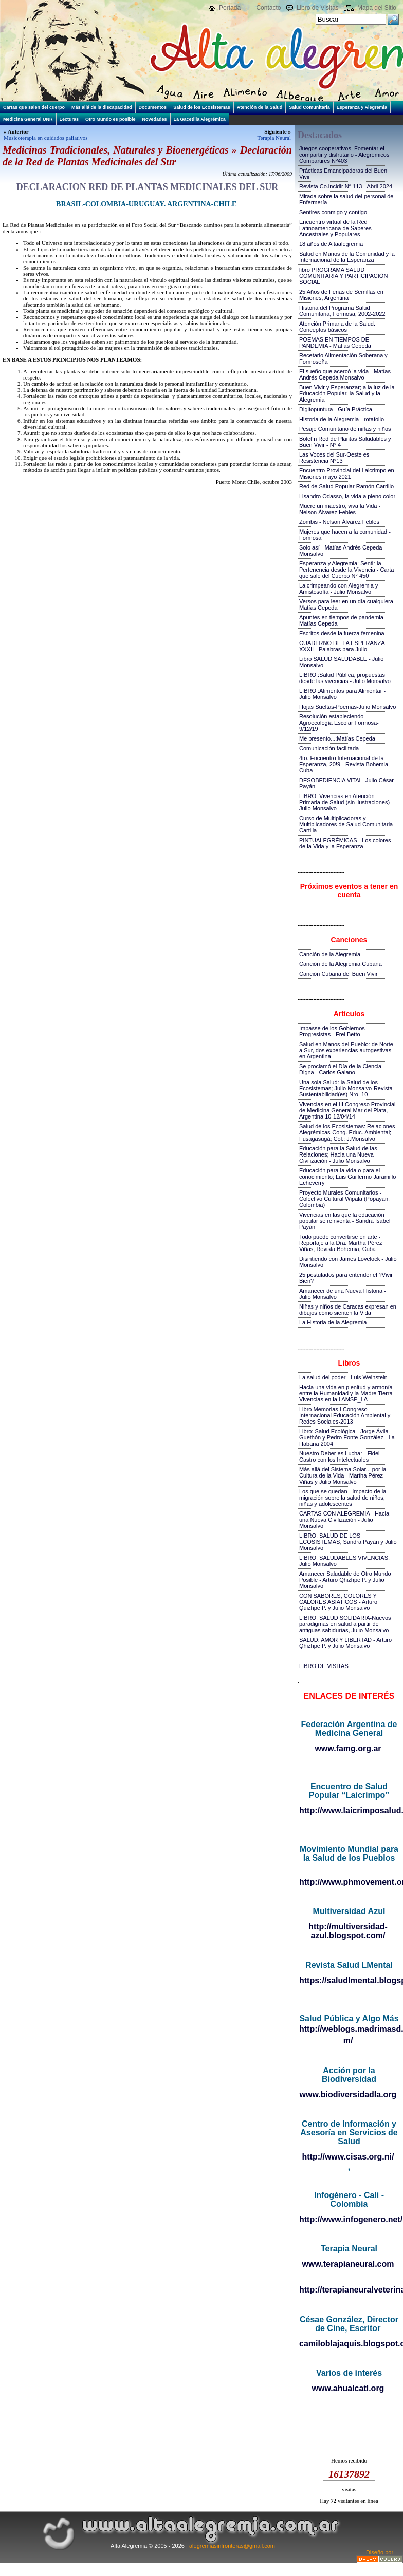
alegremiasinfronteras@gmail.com (232, 2546)
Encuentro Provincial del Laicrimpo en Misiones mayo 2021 (346, 473)
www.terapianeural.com (348, 2264)
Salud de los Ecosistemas (201, 107)
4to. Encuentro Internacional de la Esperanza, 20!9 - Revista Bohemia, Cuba (344, 764)
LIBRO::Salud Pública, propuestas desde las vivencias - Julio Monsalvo (345, 678)
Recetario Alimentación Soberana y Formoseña (343, 358)
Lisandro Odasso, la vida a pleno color (347, 496)
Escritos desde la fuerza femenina (341, 633)
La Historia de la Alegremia (333, 1322)
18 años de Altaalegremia (331, 244)
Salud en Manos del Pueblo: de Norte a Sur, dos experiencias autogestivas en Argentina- (346, 1050)
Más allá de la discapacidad (101, 107)
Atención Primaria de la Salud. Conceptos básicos (337, 326)
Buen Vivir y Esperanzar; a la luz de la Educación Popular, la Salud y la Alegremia (347, 393)
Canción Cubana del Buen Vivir (338, 974)
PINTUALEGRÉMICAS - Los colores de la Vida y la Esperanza (345, 843)
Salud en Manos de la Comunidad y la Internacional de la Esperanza (347, 257)
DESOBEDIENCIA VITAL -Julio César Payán (346, 783)
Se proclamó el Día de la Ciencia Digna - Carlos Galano (340, 1069)
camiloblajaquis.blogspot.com (348, 2343)
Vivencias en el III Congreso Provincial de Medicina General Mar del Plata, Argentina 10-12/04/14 (347, 1110)
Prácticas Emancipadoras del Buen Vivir (343, 173)
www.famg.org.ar (348, 1748)
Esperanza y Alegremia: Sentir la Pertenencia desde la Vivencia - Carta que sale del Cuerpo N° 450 (346, 569)
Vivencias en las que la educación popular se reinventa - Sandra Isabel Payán (344, 1220)
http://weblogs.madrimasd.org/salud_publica (348, 2028)
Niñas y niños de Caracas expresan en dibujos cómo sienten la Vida (347, 1309)
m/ (348, 2040)
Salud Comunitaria (309, 107)
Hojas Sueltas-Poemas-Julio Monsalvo (347, 707)
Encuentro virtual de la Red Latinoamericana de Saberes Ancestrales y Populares (335, 228)
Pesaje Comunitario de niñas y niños (345, 429)
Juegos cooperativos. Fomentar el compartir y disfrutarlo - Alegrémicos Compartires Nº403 (344, 154)
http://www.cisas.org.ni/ (348, 2156)
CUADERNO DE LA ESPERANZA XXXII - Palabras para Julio (341, 646)
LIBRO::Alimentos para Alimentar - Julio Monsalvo (342, 694)
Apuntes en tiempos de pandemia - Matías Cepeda (343, 620)
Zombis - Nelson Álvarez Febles (339, 522)
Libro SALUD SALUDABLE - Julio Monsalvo (341, 662)
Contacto (268, 7)
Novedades (154, 119)
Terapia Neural (274, 138)
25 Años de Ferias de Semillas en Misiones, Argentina (341, 295)
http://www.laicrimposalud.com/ (348, 1810)
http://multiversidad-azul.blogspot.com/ (348, 1931)
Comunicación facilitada (329, 748)
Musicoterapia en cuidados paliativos (45, 138)
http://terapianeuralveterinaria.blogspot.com (348, 2289)
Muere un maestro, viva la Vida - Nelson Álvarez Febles (339, 509)
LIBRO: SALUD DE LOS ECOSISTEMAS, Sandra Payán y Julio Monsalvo (348, 1541)
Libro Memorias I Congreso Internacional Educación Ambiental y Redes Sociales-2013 (344, 1415)
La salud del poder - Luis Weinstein (343, 1377)
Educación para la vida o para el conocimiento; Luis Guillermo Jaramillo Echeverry (347, 1176)
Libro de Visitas (318, 7)
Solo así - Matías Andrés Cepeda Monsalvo (340, 550)
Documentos (153, 107)
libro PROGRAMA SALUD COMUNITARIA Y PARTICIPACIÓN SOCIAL (343, 276)
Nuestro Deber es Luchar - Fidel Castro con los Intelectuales (339, 1456)
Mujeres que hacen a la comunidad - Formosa (345, 534)
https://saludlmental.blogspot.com (348, 1980)
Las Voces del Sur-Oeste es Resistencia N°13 (334, 457)
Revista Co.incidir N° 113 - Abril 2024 (345, 186)
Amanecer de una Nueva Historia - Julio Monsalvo (342, 1293)
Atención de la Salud (260, 107)
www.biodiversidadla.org (348, 2094)
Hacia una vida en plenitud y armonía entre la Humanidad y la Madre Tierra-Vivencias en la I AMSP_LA (346, 1393)
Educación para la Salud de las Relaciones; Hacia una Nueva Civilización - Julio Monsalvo (338, 1154)
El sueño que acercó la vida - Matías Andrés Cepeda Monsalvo (345, 374)
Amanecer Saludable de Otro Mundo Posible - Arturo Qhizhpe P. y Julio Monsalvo (345, 1579)
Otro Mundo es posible (110, 119)
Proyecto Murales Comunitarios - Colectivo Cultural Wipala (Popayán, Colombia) (344, 1198)
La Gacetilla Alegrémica (200, 119)
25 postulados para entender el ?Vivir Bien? (346, 1278)
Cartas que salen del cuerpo (34, 107)
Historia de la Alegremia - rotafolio (341, 419)
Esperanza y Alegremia (362, 107)
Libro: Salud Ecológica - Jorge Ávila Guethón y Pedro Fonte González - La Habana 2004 (347, 1437)
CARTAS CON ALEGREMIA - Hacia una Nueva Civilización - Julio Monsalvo (344, 1519)
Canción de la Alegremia (329, 954)
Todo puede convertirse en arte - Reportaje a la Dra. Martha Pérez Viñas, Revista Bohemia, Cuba (340, 1243)
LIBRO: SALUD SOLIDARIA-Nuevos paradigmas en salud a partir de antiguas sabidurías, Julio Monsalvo (345, 1624)
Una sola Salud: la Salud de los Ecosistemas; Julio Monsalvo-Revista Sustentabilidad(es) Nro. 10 (346, 1088)
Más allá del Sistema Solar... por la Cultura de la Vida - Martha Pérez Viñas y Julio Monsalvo (342, 1475)
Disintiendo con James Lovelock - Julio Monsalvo (348, 1262)
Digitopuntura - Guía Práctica (335, 409)
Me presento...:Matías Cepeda (337, 738)
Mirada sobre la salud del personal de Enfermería (346, 199)
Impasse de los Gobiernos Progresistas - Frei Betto (332, 1031)
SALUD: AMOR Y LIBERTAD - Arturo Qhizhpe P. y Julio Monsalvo (345, 1643)
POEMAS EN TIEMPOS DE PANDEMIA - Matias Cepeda (335, 342)
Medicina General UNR (28, 119)
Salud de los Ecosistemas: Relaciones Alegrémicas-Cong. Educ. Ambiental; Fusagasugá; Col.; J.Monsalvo (347, 1132)
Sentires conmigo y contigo (333, 212)
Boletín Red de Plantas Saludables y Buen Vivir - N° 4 (345, 441)
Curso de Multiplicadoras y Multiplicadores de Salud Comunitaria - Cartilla (347, 824)
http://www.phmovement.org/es (348, 1882)
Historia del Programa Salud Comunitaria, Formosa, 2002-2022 (342, 311)
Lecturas (69, 119)
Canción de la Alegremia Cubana (340, 964)
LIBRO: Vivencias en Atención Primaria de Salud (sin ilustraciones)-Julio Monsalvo (345, 802)
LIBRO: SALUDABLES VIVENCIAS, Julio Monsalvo (344, 1561)
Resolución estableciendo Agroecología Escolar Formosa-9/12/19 (339, 722)
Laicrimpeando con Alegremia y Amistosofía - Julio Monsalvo (338, 588)
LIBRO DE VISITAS (324, 1666)
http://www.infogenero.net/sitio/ (348, 2219)
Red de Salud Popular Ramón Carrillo (346, 486)
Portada (230, 7)
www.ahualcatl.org (348, 2388)
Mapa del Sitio (376, 7)
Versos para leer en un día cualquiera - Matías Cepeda (348, 604)
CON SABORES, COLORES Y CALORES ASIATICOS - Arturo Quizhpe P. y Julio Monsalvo (338, 1602)
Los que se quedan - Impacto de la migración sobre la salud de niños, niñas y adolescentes (342, 1497)
